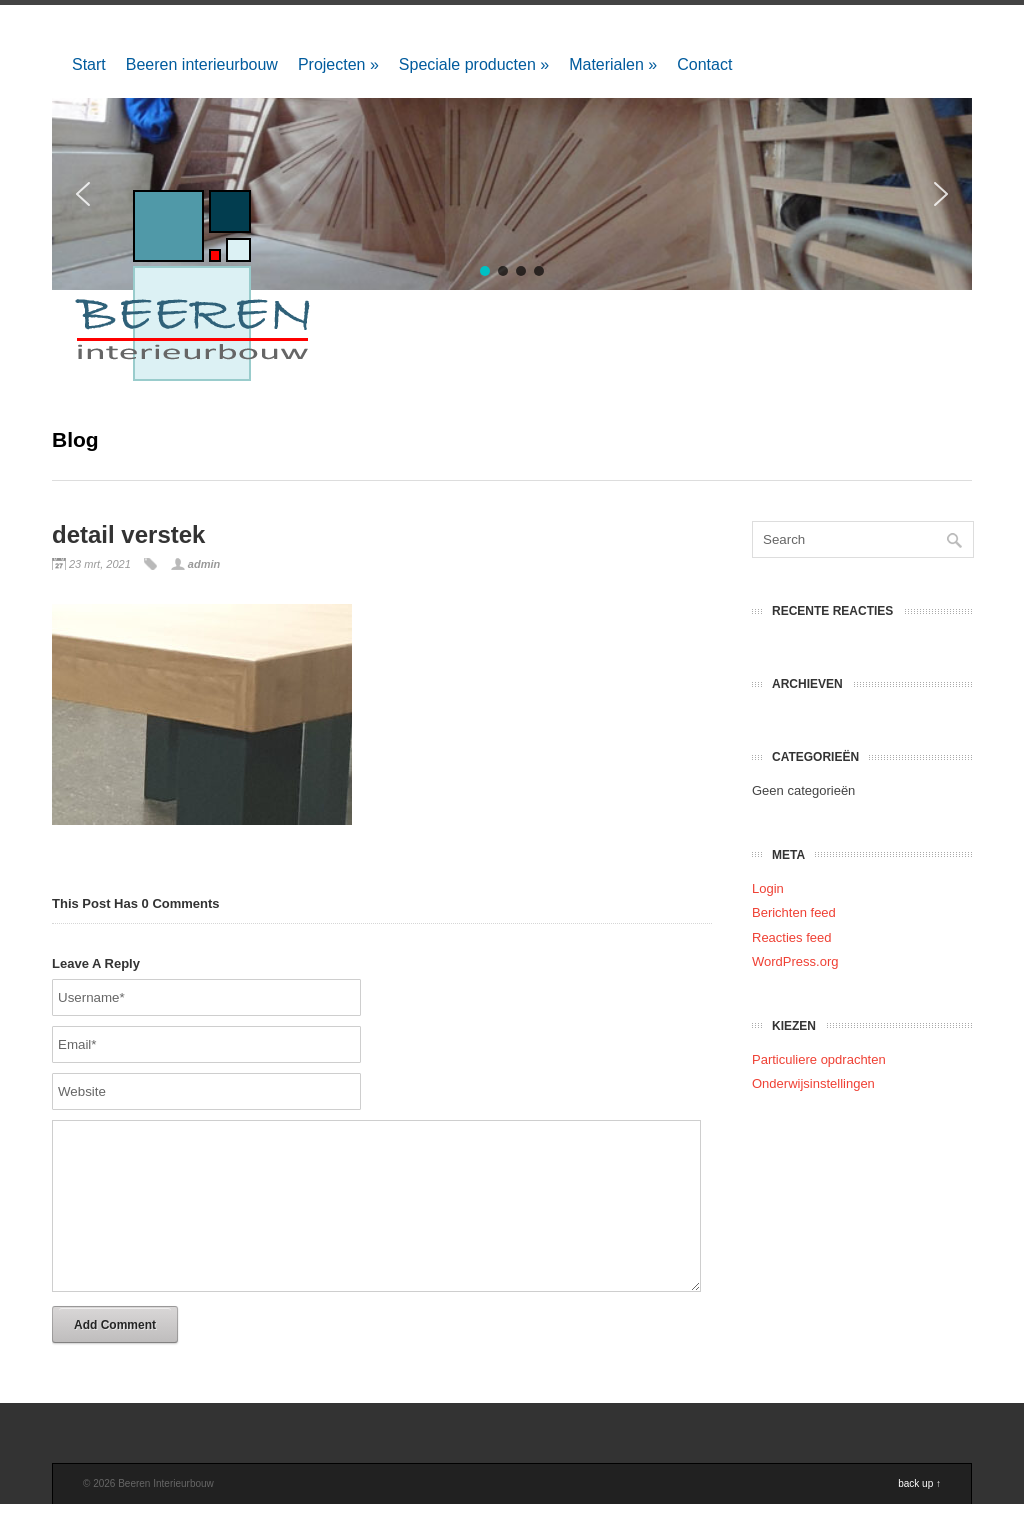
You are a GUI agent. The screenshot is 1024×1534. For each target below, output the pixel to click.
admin (204, 564)
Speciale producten (474, 64)
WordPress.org (795, 961)
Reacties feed (792, 937)
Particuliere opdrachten (819, 1059)
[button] (941, 194)
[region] (512, 194)
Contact (704, 64)
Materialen (613, 64)
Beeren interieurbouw (202, 64)
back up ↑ (919, 1513)
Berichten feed (794, 912)
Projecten (338, 64)
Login (768, 888)
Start (89, 64)
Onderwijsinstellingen (813, 1083)
